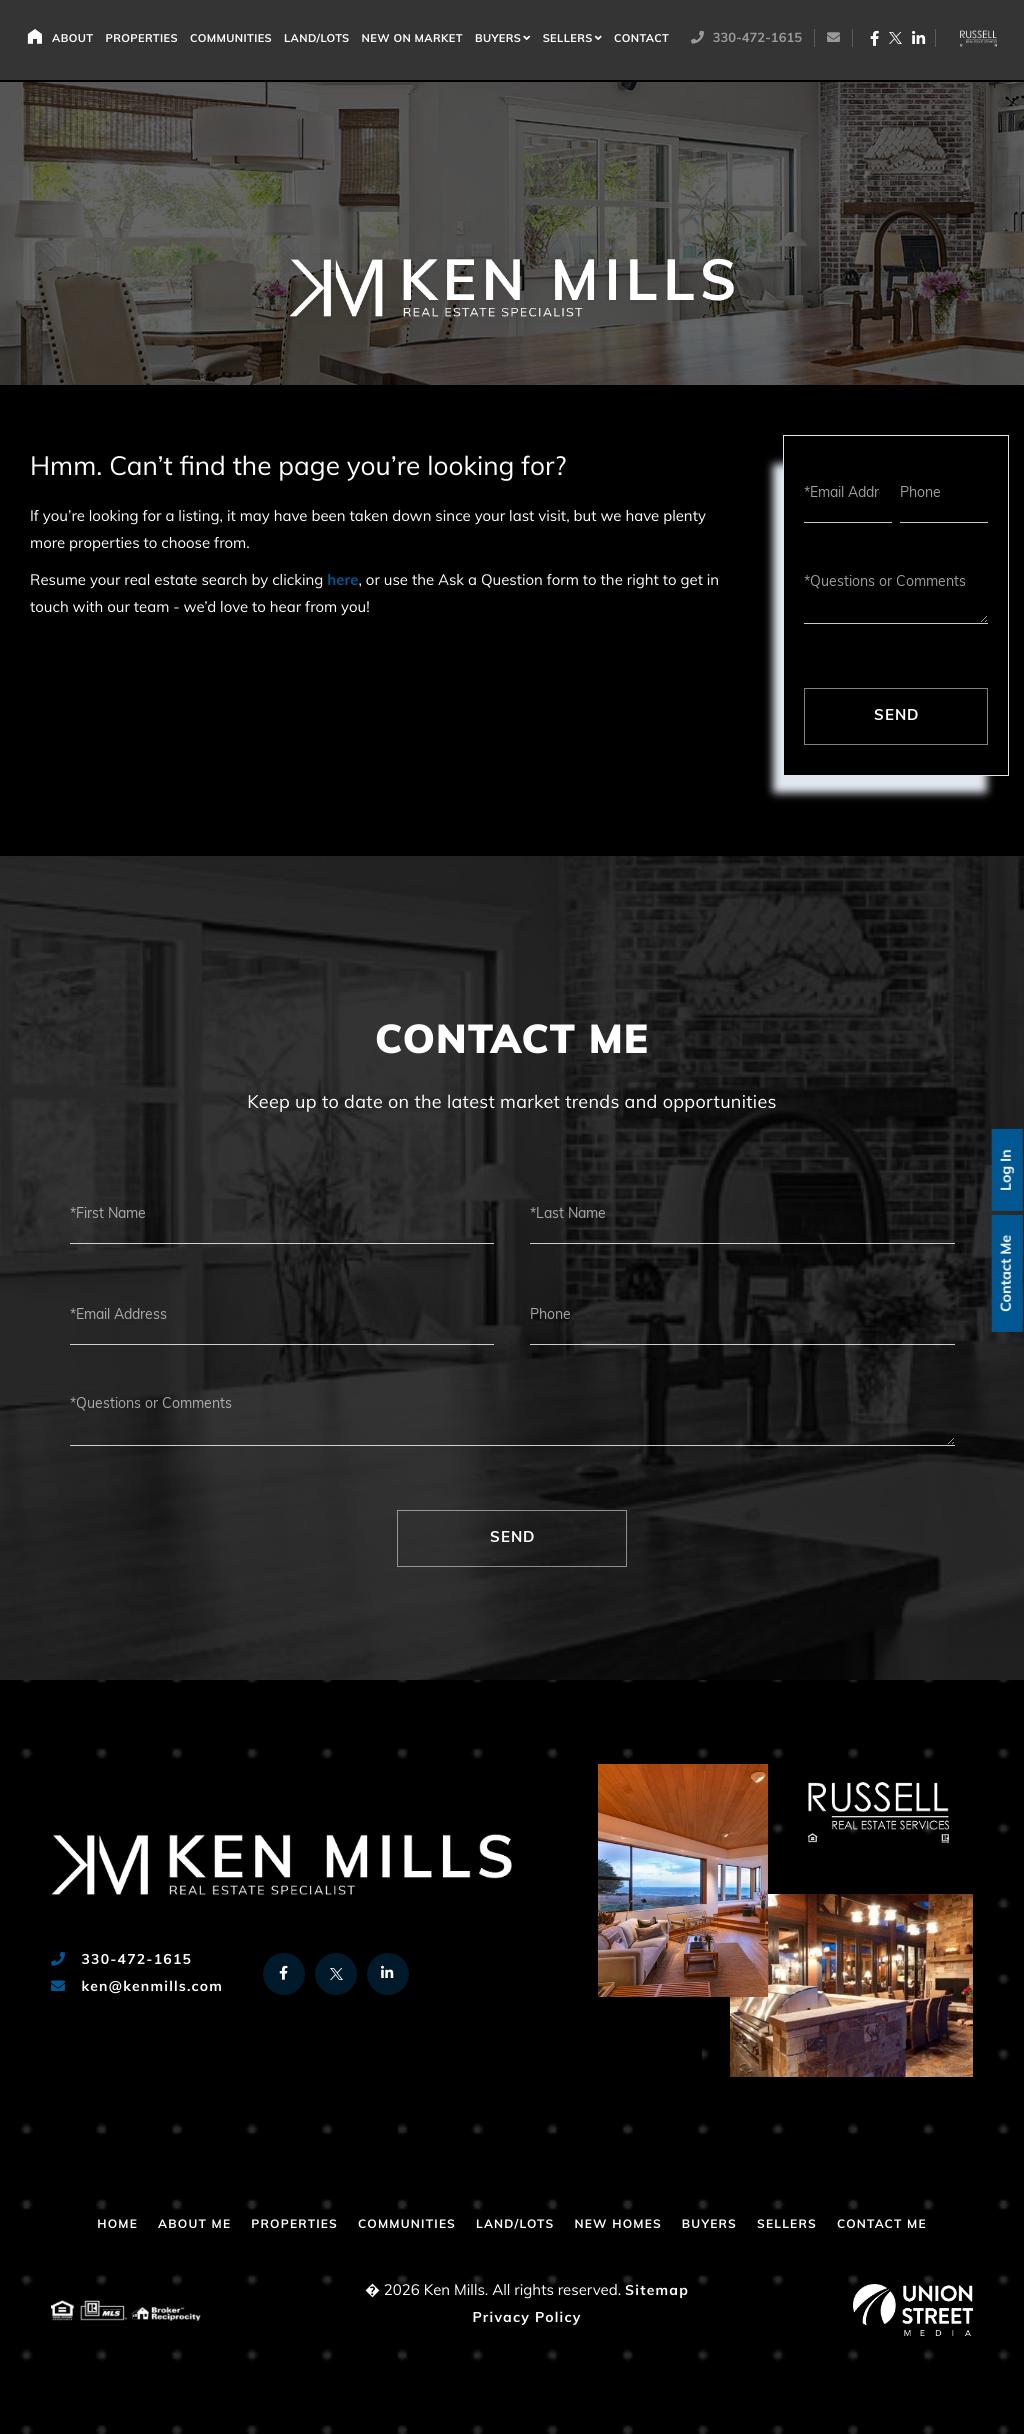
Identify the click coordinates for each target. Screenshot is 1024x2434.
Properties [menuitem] (147, 40)
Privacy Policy (526, 2318)
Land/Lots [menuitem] (323, 40)
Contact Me (1004, 1274)
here (342, 581)
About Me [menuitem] (194, 2225)
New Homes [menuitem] (617, 2225)
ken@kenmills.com (137, 1987)
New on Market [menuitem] (418, 40)
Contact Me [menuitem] (882, 2225)
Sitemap (657, 2291)
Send (896, 716)
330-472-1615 (750, 40)
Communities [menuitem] (237, 40)
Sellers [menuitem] (574, 40)
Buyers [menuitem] (504, 40)
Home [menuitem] (40, 37)
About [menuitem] (78, 40)
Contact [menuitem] (647, 40)
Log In (1004, 1168)
